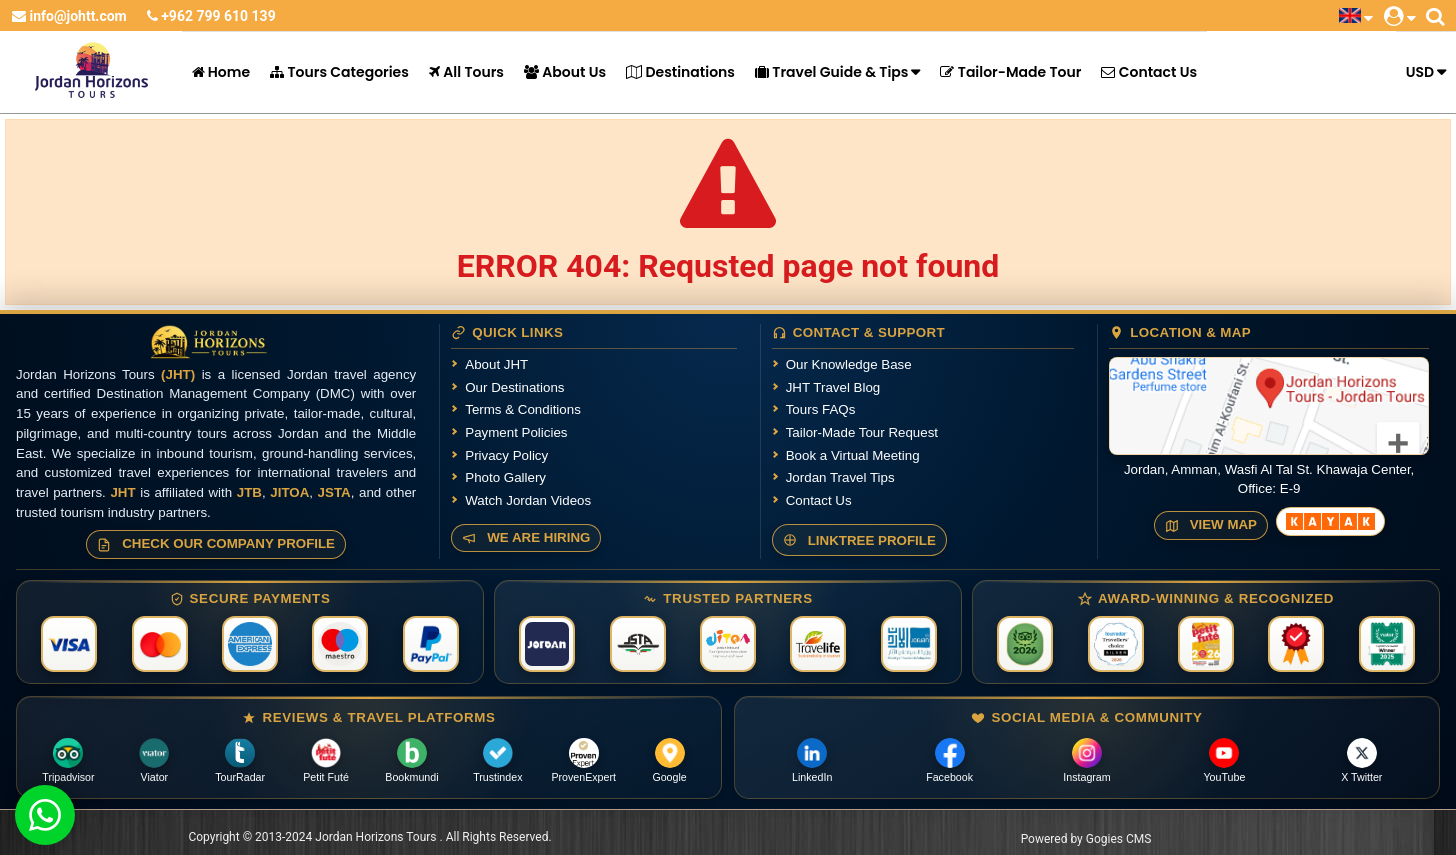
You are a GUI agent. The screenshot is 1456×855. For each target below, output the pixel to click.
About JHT (496, 364)
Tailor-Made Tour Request (862, 432)
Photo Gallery (505, 477)
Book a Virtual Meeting (853, 455)
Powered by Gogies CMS (1086, 839)
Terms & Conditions (523, 409)
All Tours (466, 72)
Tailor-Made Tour (1010, 72)
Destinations (680, 72)
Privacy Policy (506, 455)
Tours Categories (339, 72)
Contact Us (1149, 72)
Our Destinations (514, 387)
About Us (565, 72)
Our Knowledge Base (849, 364)
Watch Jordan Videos (528, 500)
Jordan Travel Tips (840, 477)
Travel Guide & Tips (831, 72)
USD (1420, 72)
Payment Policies (516, 432)
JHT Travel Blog (833, 387)
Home (221, 72)
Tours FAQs (821, 409)
